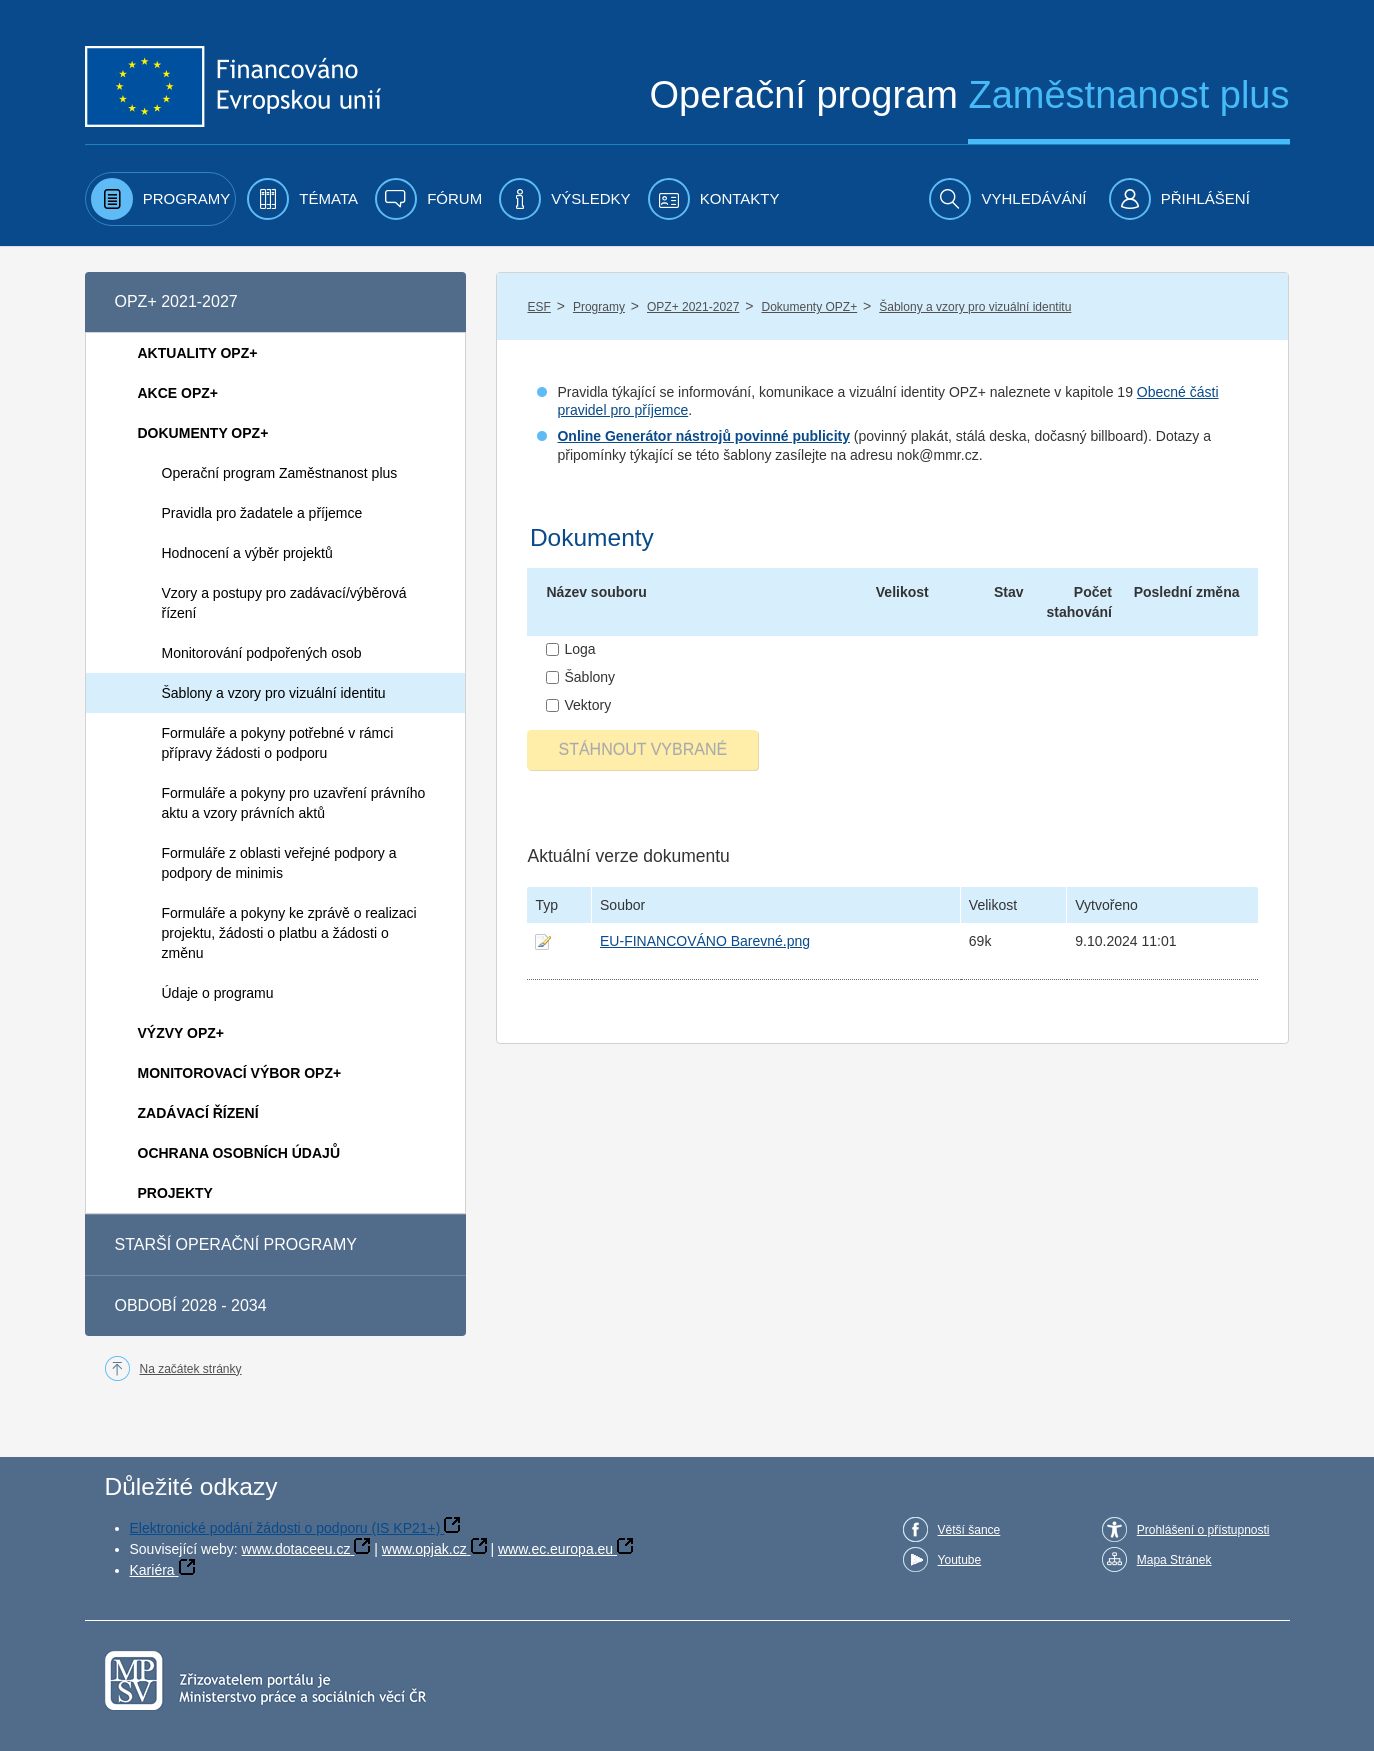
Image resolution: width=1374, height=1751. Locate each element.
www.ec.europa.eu (555, 1549)
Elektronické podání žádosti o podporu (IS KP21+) (285, 1528)
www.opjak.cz (424, 1549)
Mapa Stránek (1174, 1560)
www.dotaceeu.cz (296, 1549)
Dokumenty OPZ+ (809, 307)
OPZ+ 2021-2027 (693, 307)
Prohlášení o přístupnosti (1203, 1530)
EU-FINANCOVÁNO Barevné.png (705, 941)
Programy (599, 307)
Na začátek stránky (191, 1369)
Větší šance (969, 1530)
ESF (538, 307)
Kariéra (152, 1570)
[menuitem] (161, 199)
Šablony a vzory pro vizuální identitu (975, 307)
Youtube (960, 1560)
